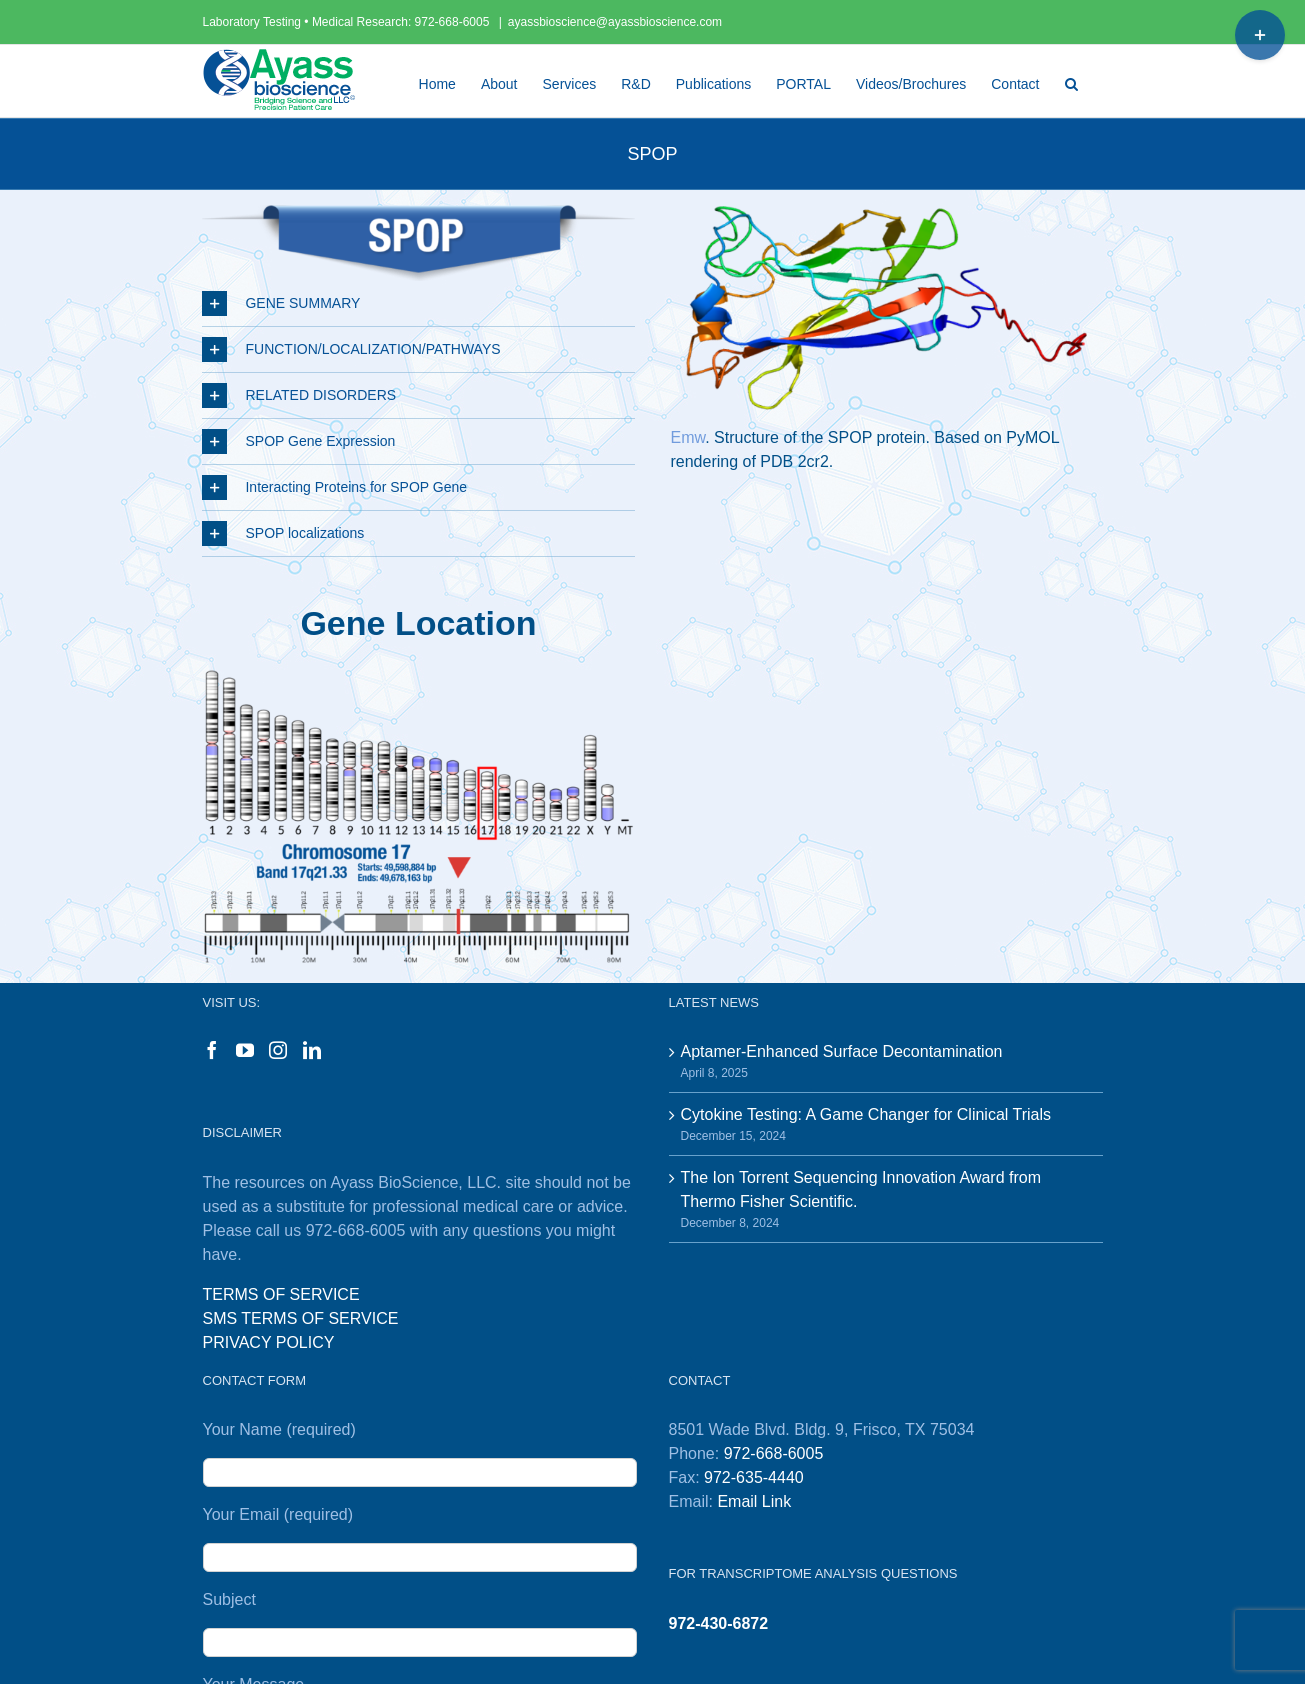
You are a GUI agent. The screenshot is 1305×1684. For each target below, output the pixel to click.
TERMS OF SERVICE (281, 1294)
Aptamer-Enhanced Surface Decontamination (842, 1051)
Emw (687, 437)
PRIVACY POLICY (269, 1342)
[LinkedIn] (312, 1050)
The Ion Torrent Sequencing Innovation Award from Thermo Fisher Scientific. (861, 1189)
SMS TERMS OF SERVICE (301, 1318)
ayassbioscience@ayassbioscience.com (615, 22)
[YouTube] (245, 1050)
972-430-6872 (719, 1623)
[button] (1071, 81)
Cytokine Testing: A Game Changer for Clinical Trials (866, 1114)
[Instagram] (278, 1050)
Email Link (754, 1501)
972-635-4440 (754, 1477)
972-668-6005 (454, 22)
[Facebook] (212, 1050)
